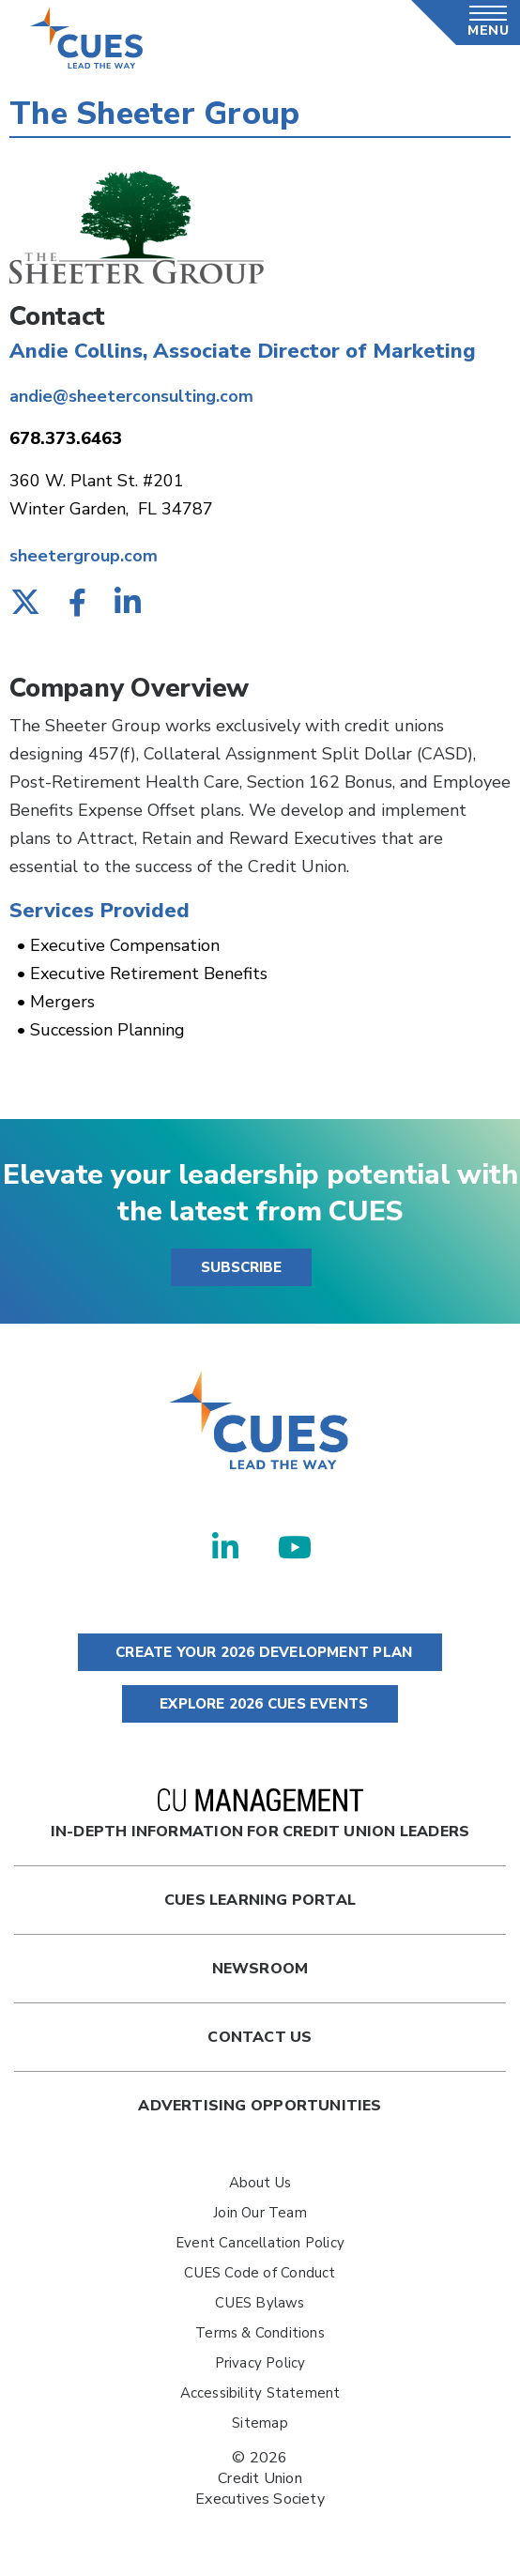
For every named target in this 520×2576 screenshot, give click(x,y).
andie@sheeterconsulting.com (131, 396)
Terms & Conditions (260, 2332)
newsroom (260, 1968)
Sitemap (259, 2423)
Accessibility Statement (260, 2393)
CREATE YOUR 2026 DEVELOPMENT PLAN (260, 1652)
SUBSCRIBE (241, 1267)
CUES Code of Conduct (259, 2272)
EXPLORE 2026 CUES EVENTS (260, 1703)
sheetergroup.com (83, 555)
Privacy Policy (260, 2363)
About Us (260, 2182)
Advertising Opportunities (259, 2105)
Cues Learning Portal (260, 1900)
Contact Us (259, 2037)
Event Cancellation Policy (260, 2242)
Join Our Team (260, 2212)
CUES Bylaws (259, 2302)
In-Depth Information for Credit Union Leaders (260, 1815)
